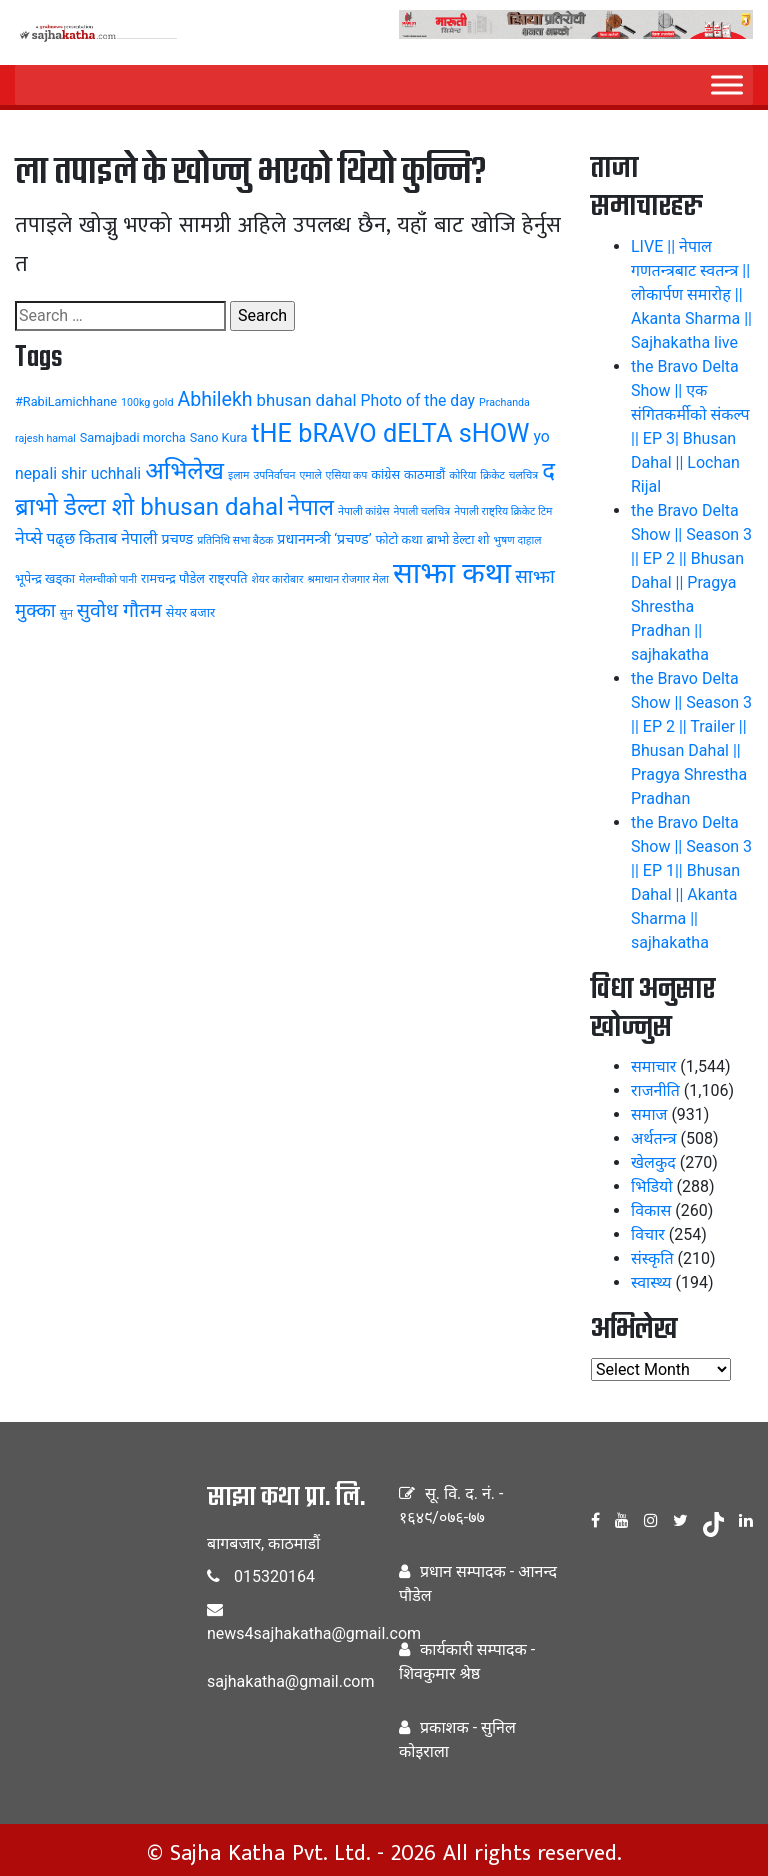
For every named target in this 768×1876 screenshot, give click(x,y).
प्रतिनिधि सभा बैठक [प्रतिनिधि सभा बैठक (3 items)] (235, 540)
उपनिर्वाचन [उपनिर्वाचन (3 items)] (274, 475)
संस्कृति (652, 1258)
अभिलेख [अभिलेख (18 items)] (184, 470)
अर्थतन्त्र (654, 1138)
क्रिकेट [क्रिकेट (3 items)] (492, 475)
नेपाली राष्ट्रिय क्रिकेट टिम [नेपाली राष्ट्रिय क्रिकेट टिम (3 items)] (503, 511)
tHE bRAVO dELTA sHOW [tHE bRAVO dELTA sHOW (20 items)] (390, 433)
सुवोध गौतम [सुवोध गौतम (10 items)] (119, 610)
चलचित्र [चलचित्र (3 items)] (523, 475)
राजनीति (655, 1090)
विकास (651, 1210)
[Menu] (727, 84)
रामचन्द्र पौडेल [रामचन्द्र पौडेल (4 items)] (173, 578)
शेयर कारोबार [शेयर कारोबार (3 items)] (278, 579)
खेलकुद (653, 1162)
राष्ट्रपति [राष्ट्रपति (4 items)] (228, 578)
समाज (649, 1114)
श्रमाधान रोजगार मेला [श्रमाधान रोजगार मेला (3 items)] (348, 579)
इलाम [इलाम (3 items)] (239, 475)
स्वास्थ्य (651, 1282)
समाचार (653, 1066)
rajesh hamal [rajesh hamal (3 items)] (45, 438)
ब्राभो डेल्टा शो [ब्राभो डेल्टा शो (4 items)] (458, 539)
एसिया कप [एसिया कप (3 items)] (347, 475)
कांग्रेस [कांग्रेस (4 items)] (385, 474)
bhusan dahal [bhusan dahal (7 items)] (307, 400)
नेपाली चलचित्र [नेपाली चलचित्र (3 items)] (421, 511)
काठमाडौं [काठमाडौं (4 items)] (424, 474)
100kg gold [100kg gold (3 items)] (147, 402)
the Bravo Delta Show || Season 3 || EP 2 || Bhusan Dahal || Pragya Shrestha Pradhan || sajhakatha (691, 582)
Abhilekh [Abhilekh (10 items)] (214, 399)
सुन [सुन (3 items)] (66, 613)
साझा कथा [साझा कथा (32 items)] (452, 573)
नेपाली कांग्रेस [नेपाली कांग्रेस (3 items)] (364, 511)
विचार (648, 1234)
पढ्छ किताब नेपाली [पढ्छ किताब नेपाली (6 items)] (101, 538)
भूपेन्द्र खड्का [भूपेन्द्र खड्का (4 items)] (45, 578)
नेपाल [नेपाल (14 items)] (311, 507)
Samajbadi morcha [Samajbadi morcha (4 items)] (133, 437)
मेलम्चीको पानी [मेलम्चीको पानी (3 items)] (108, 579)
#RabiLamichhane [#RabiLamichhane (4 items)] (66, 401)
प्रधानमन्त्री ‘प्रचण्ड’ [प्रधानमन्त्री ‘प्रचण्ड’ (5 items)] (324, 539)
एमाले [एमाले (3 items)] (310, 475)
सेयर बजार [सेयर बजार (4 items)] (190, 612)
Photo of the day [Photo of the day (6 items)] (418, 400)
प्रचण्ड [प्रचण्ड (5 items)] (178, 539)
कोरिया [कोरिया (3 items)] (462, 475)
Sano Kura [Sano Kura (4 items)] (219, 437)
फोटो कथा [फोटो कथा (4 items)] (399, 539)
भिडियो (652, 1186)
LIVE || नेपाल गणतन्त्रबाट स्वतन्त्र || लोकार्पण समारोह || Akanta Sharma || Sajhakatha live (691, 294)
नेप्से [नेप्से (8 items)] (28, 538)
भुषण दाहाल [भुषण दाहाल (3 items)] (517, 540)
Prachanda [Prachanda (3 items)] (504, 402)
